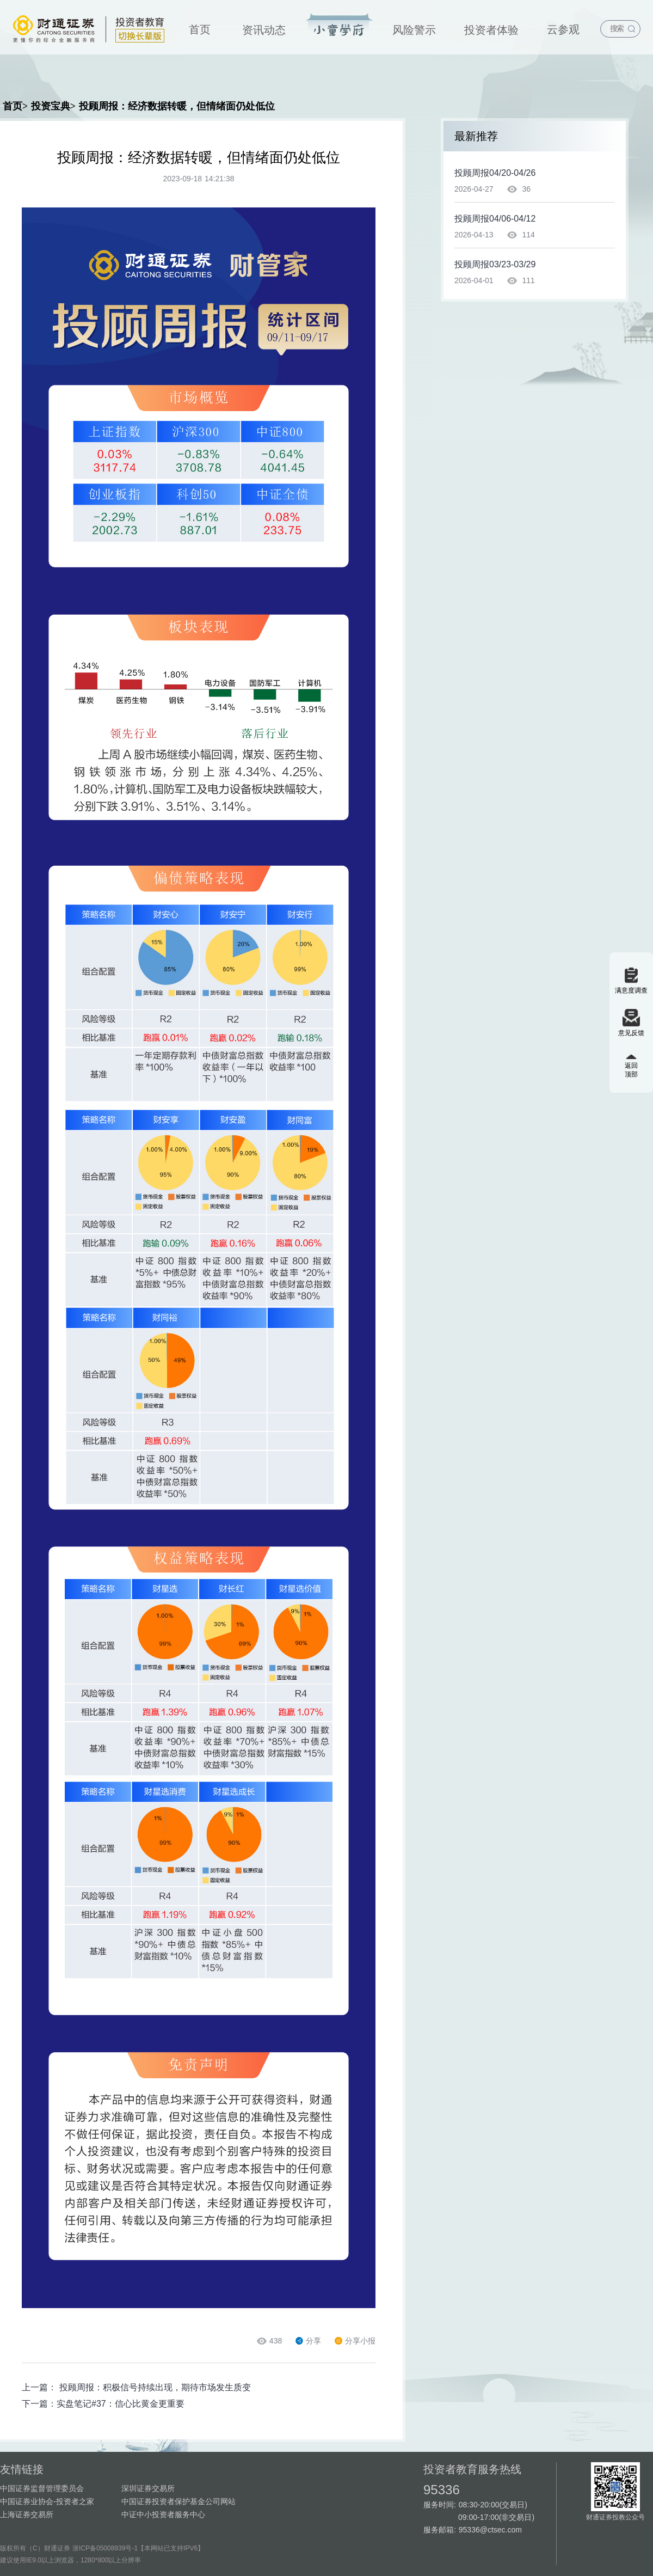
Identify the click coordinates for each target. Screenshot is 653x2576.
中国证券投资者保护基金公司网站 (178, 2501)
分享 (308, 2340)
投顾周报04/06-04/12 (494, 218)
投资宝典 (339, 26)
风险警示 (414, 30)
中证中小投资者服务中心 (163, 2514)
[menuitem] (199, 27)
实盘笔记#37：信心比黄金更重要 (120, 2403)
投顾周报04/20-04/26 (494, 173)
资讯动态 (264, 30)
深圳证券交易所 (148, 2488)
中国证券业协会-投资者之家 (47, 2501)
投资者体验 (491, 30)
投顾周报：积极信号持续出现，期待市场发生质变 (155, 2387)
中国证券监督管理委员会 (42, 2488)
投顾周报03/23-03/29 (494, 264)
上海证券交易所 (26, 2514)
